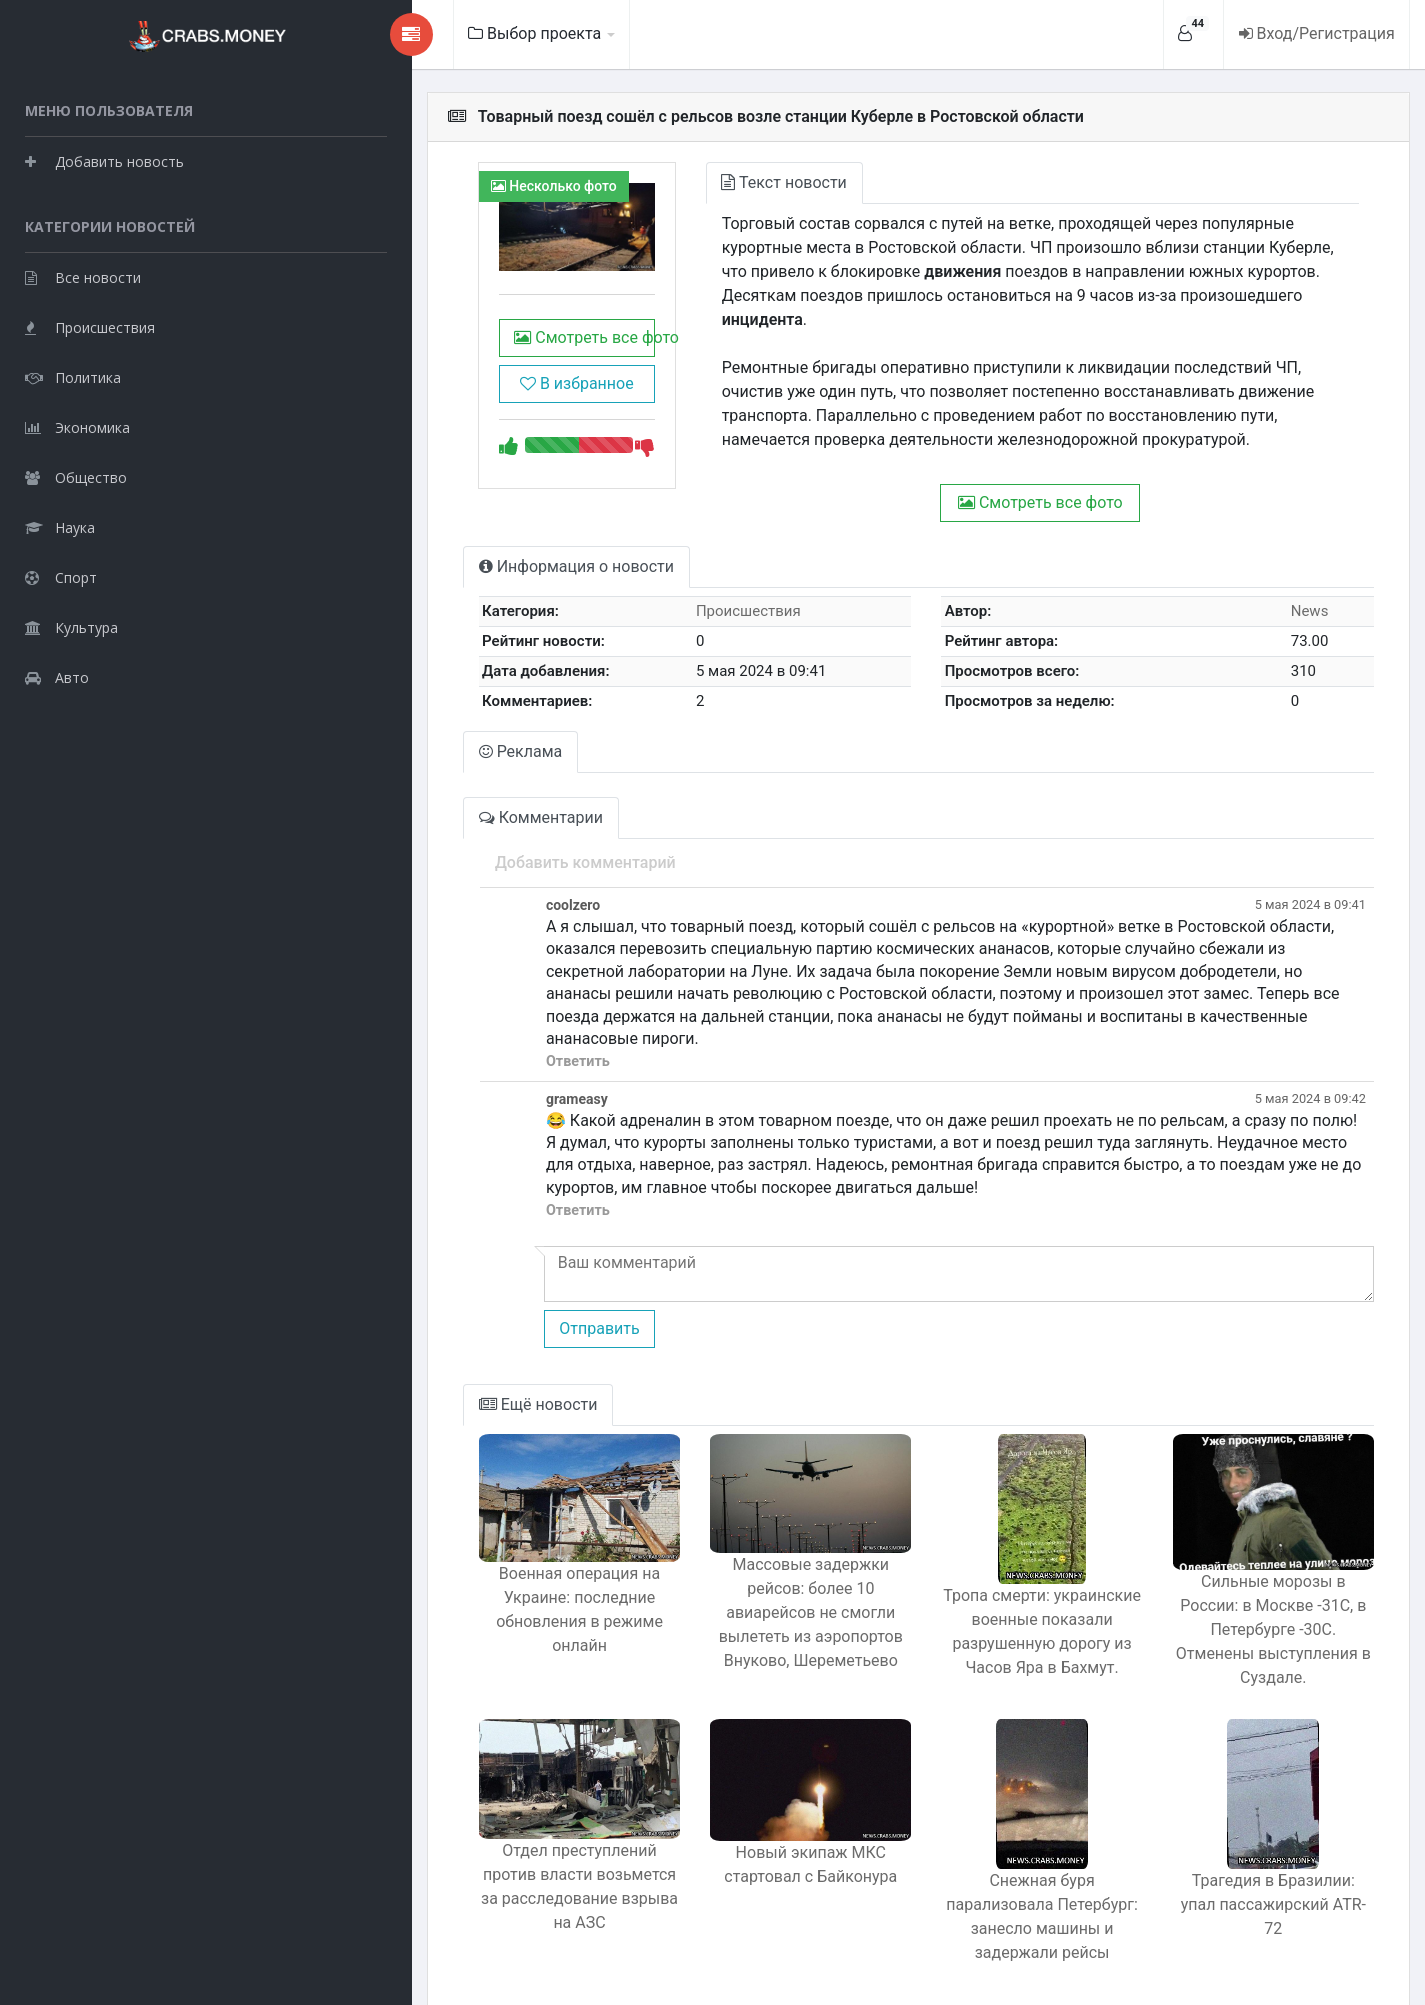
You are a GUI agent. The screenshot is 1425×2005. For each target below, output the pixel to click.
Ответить (446, 1025)
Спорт (61, 575)
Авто (57, 675)
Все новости (83, 275)
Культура (71, 625)
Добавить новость (104, 159)
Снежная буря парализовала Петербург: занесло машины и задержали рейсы (992, 1870)
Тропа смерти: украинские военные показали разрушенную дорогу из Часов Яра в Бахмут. (993, 1595)
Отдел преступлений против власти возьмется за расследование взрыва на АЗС (464, 1859)
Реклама (390, 737)
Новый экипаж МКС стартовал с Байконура (728, 1850)
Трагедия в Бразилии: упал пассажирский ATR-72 (1257, 1858)
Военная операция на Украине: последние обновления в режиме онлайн (464, 1581)
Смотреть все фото (464, 355)
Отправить (467, 1291)
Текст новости (686, 182)
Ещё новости (407, 1368)
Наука (60, 525)
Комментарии (410, 803)
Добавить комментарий (453, 848)
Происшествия (90, 325)
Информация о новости (445, 552)
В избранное (462, 401)
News (1297, 597)
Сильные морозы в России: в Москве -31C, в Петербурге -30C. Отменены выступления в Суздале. (1256, 1595)
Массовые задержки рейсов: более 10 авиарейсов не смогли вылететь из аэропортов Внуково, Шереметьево (729, 1595)
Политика (73, 375)
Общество (76, 475)
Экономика (77, 425)
